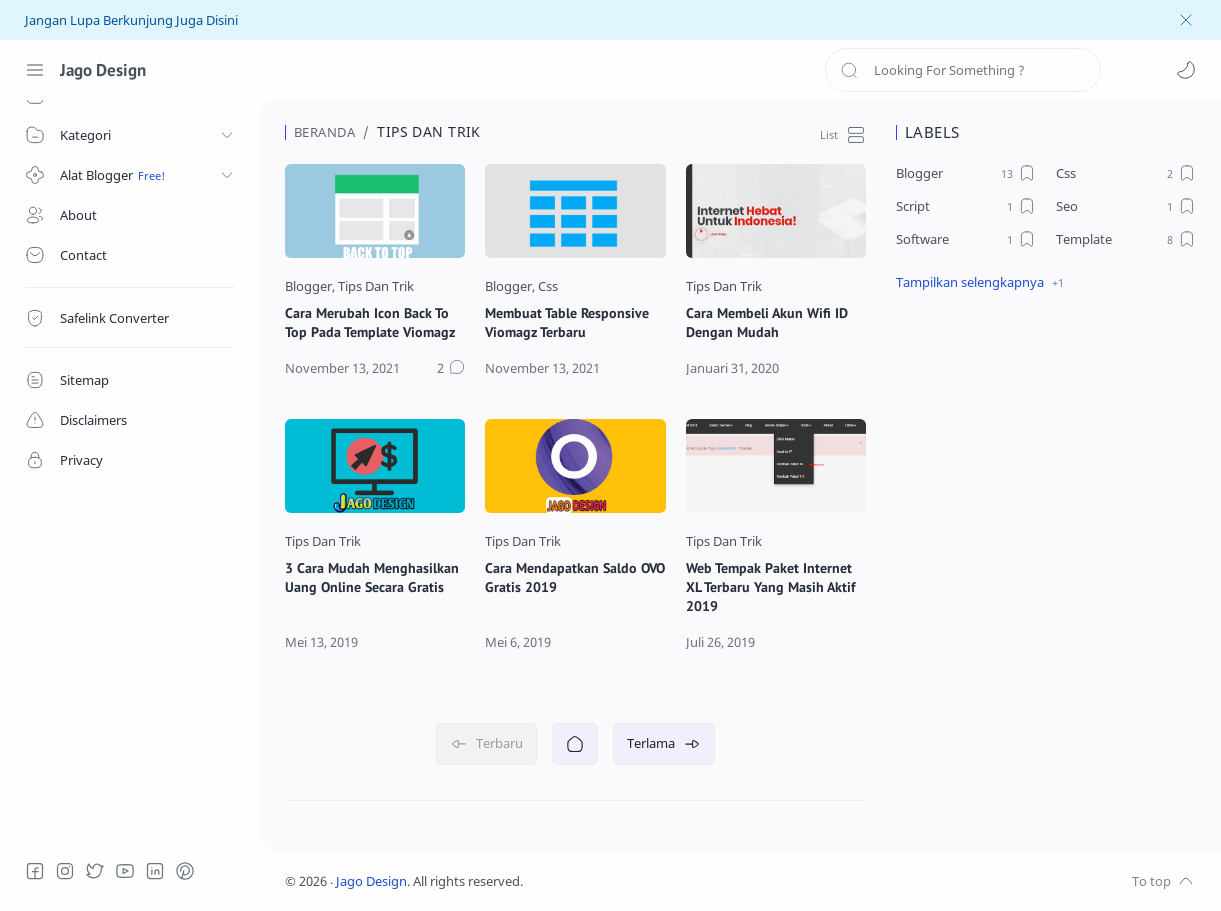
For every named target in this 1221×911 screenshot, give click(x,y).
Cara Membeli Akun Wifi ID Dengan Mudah (767, 322)
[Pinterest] (185, 871)
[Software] (966, 239)
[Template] (1126, 239)
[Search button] (849, 70)
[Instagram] (65, 871)
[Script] (966, 206)
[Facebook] (35, 871)
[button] (1186, 70)
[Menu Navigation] (35, 70)
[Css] (548, 286)
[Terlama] (664, 744)
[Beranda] (575, 744)
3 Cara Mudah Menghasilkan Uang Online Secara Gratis (372, 577)
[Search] (963, 70)
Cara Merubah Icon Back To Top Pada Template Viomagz (370, 322)
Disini (222, 20)
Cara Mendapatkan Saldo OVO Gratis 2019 (575, 577)
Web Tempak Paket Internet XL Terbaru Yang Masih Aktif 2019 (771, 586)
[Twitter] (95, 871)
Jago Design (103, 70)
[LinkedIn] (155, 871)
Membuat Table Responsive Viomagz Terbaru (567, 322)
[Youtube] (125, 871)
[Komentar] (451, 369)
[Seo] (1126, 206)
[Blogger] (310, 286)
